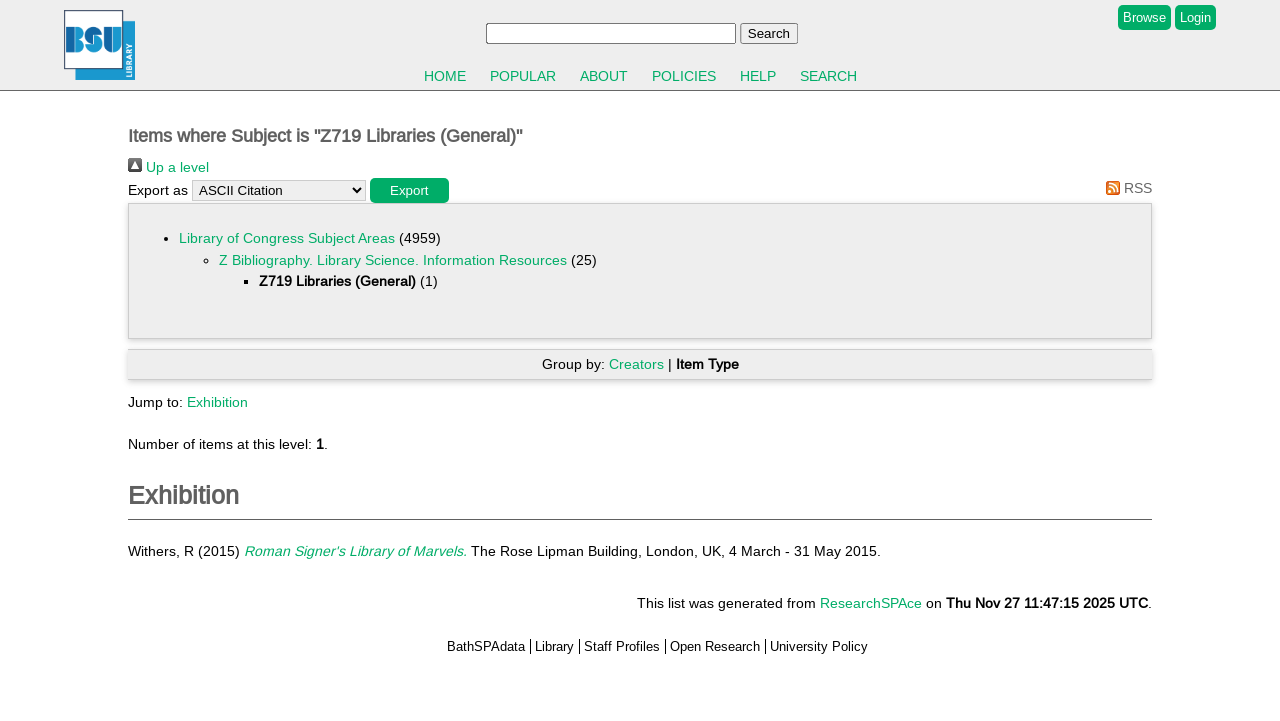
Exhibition (217, 402)
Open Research (715, 646)
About (604, 76)
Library (554, 646)
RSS (1125, 188)
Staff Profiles (622, 646)
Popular (523, 76)
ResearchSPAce (871, 603)
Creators (636, 364)
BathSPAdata (486, 646)
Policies (684, 76)
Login (1195, 17)
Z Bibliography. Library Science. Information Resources (393, 260)
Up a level (168, 167)
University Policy (819, 646)
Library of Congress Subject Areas (287, 238)
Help (758, 76)
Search (828, 76)
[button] (409, 190)
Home (445, 76)
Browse (1144, 17)
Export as (158, 190)
